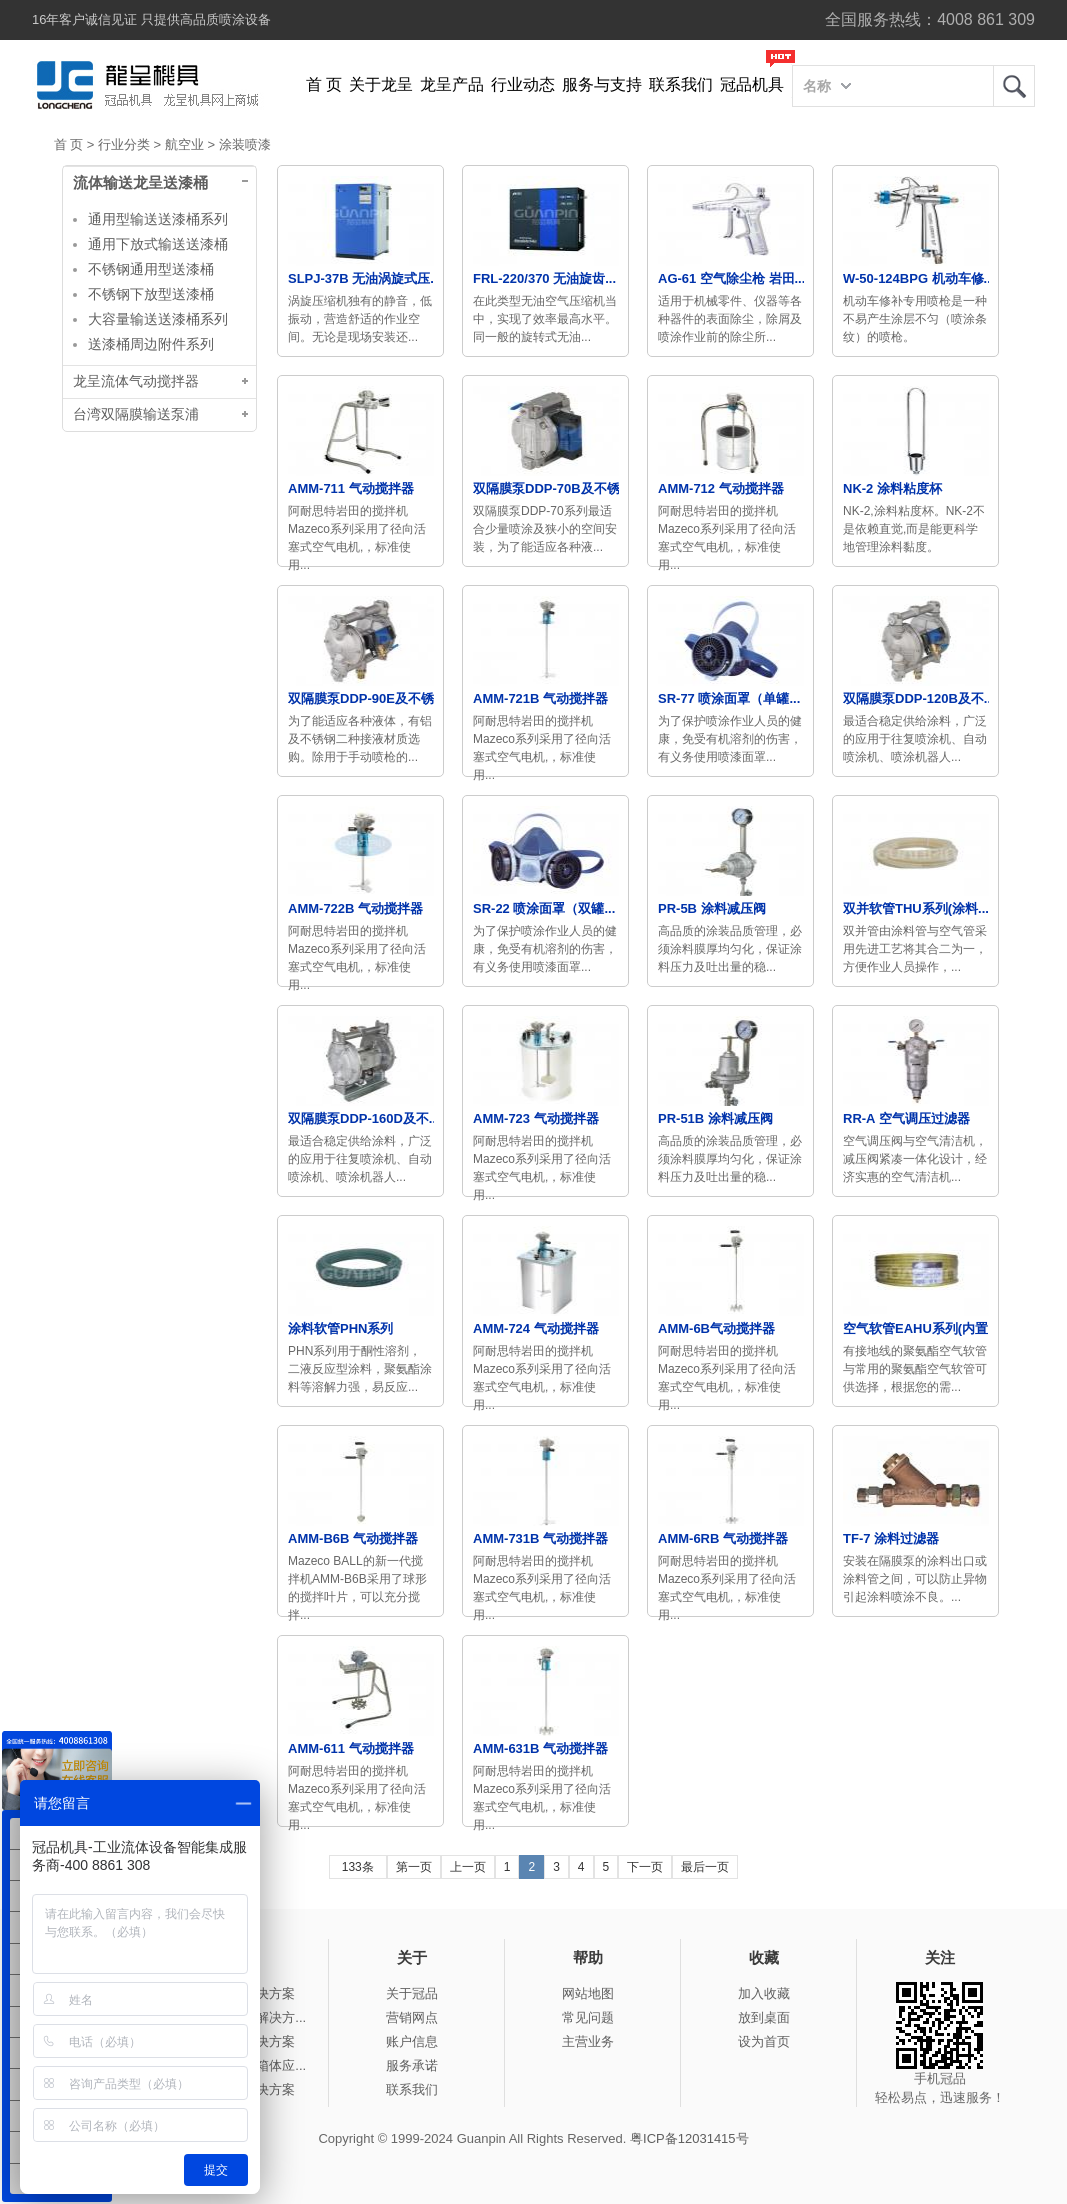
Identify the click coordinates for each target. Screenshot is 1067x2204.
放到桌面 (764, 2017)
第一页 (414, 1867)
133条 (358, 1867)
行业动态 (523, 84)
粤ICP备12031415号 (689, 2138)
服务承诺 (412, 2065)
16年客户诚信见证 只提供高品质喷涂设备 (151, 19)
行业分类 (124, 144)
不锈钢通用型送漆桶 (151, 269)
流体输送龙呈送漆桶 (140, 183)
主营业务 (588, 2041)
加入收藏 (764, 1993)
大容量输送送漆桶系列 (158, 319)
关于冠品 (412, 1993)
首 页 (324, 84)
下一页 (645, 1867)
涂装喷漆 (245, 144)
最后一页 (705, 1867)
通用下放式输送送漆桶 (158, 244)
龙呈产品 (452, 84)
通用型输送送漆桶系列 (158, 219)
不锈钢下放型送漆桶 (151, 294)
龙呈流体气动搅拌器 (136, 381)
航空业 (184, 144)
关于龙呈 (381, 84)
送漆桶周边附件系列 (151, 344)
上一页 (468, 1867)
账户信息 (412, 2041)
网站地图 (588, 1993)
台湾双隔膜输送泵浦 (136, 414)
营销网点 (412, 2017)
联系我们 (681, 84)
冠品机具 (752, 84)
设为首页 (764, 2041)
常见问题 (588, 2017)
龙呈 (1014, 86)
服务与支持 (602, 84)
